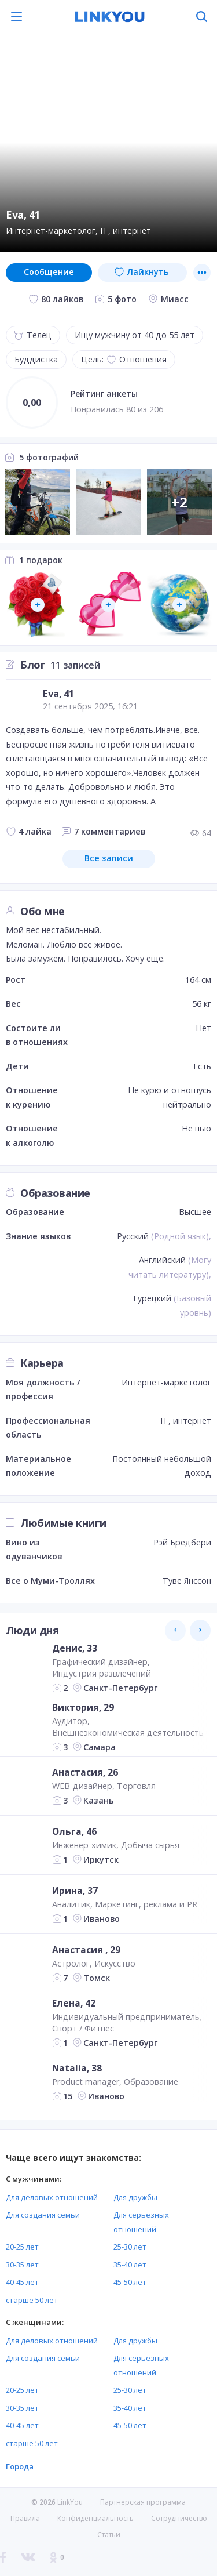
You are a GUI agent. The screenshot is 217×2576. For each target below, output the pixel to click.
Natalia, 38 (77, 2068)
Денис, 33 (74, 1647)
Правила (25, 2518)
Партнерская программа (143, 2502)
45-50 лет (129, 2282)
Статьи (108, 2534)
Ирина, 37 (75, 1890)
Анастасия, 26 (85, 1772)
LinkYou (70, 2502)
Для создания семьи (43, 2214)
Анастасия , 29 (86, 1949)
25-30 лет (129, 2246)
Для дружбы (135, 2197)
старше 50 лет (32, 2300)
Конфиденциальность (95, 2518)
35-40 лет (129, 2264)
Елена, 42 (73, 2002)
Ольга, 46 (74, 1831)
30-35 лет (22, 2264)
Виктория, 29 (83, 1706)
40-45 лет (22, 2282)
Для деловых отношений (52, 2197)
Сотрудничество (179, 2518)
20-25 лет (22, 2246)
